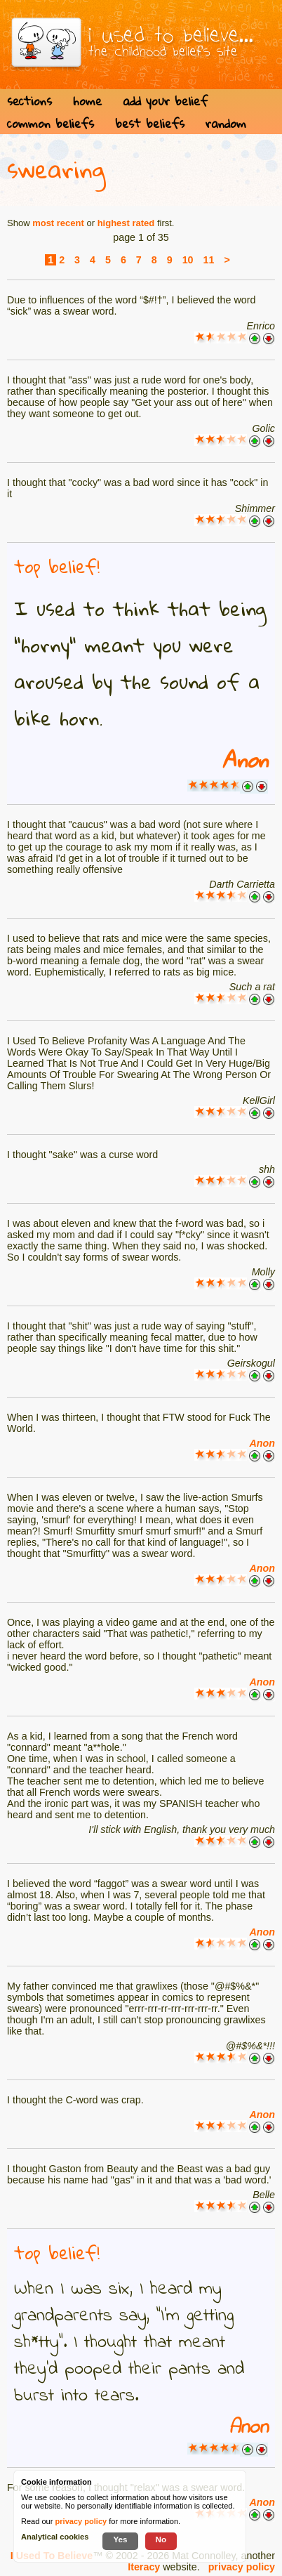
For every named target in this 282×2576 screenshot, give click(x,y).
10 (188, 259)
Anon (245, 760)
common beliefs (50, 123)
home (87, 101)
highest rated (126, 223)
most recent (58, 223)
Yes (120, 2539)
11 (209, 259)
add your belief (165, 101)
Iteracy (144, 2566)
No (161, 2539)
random (226, 123)
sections (29, 101)
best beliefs (149, 123)
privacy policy (241, 2566)
